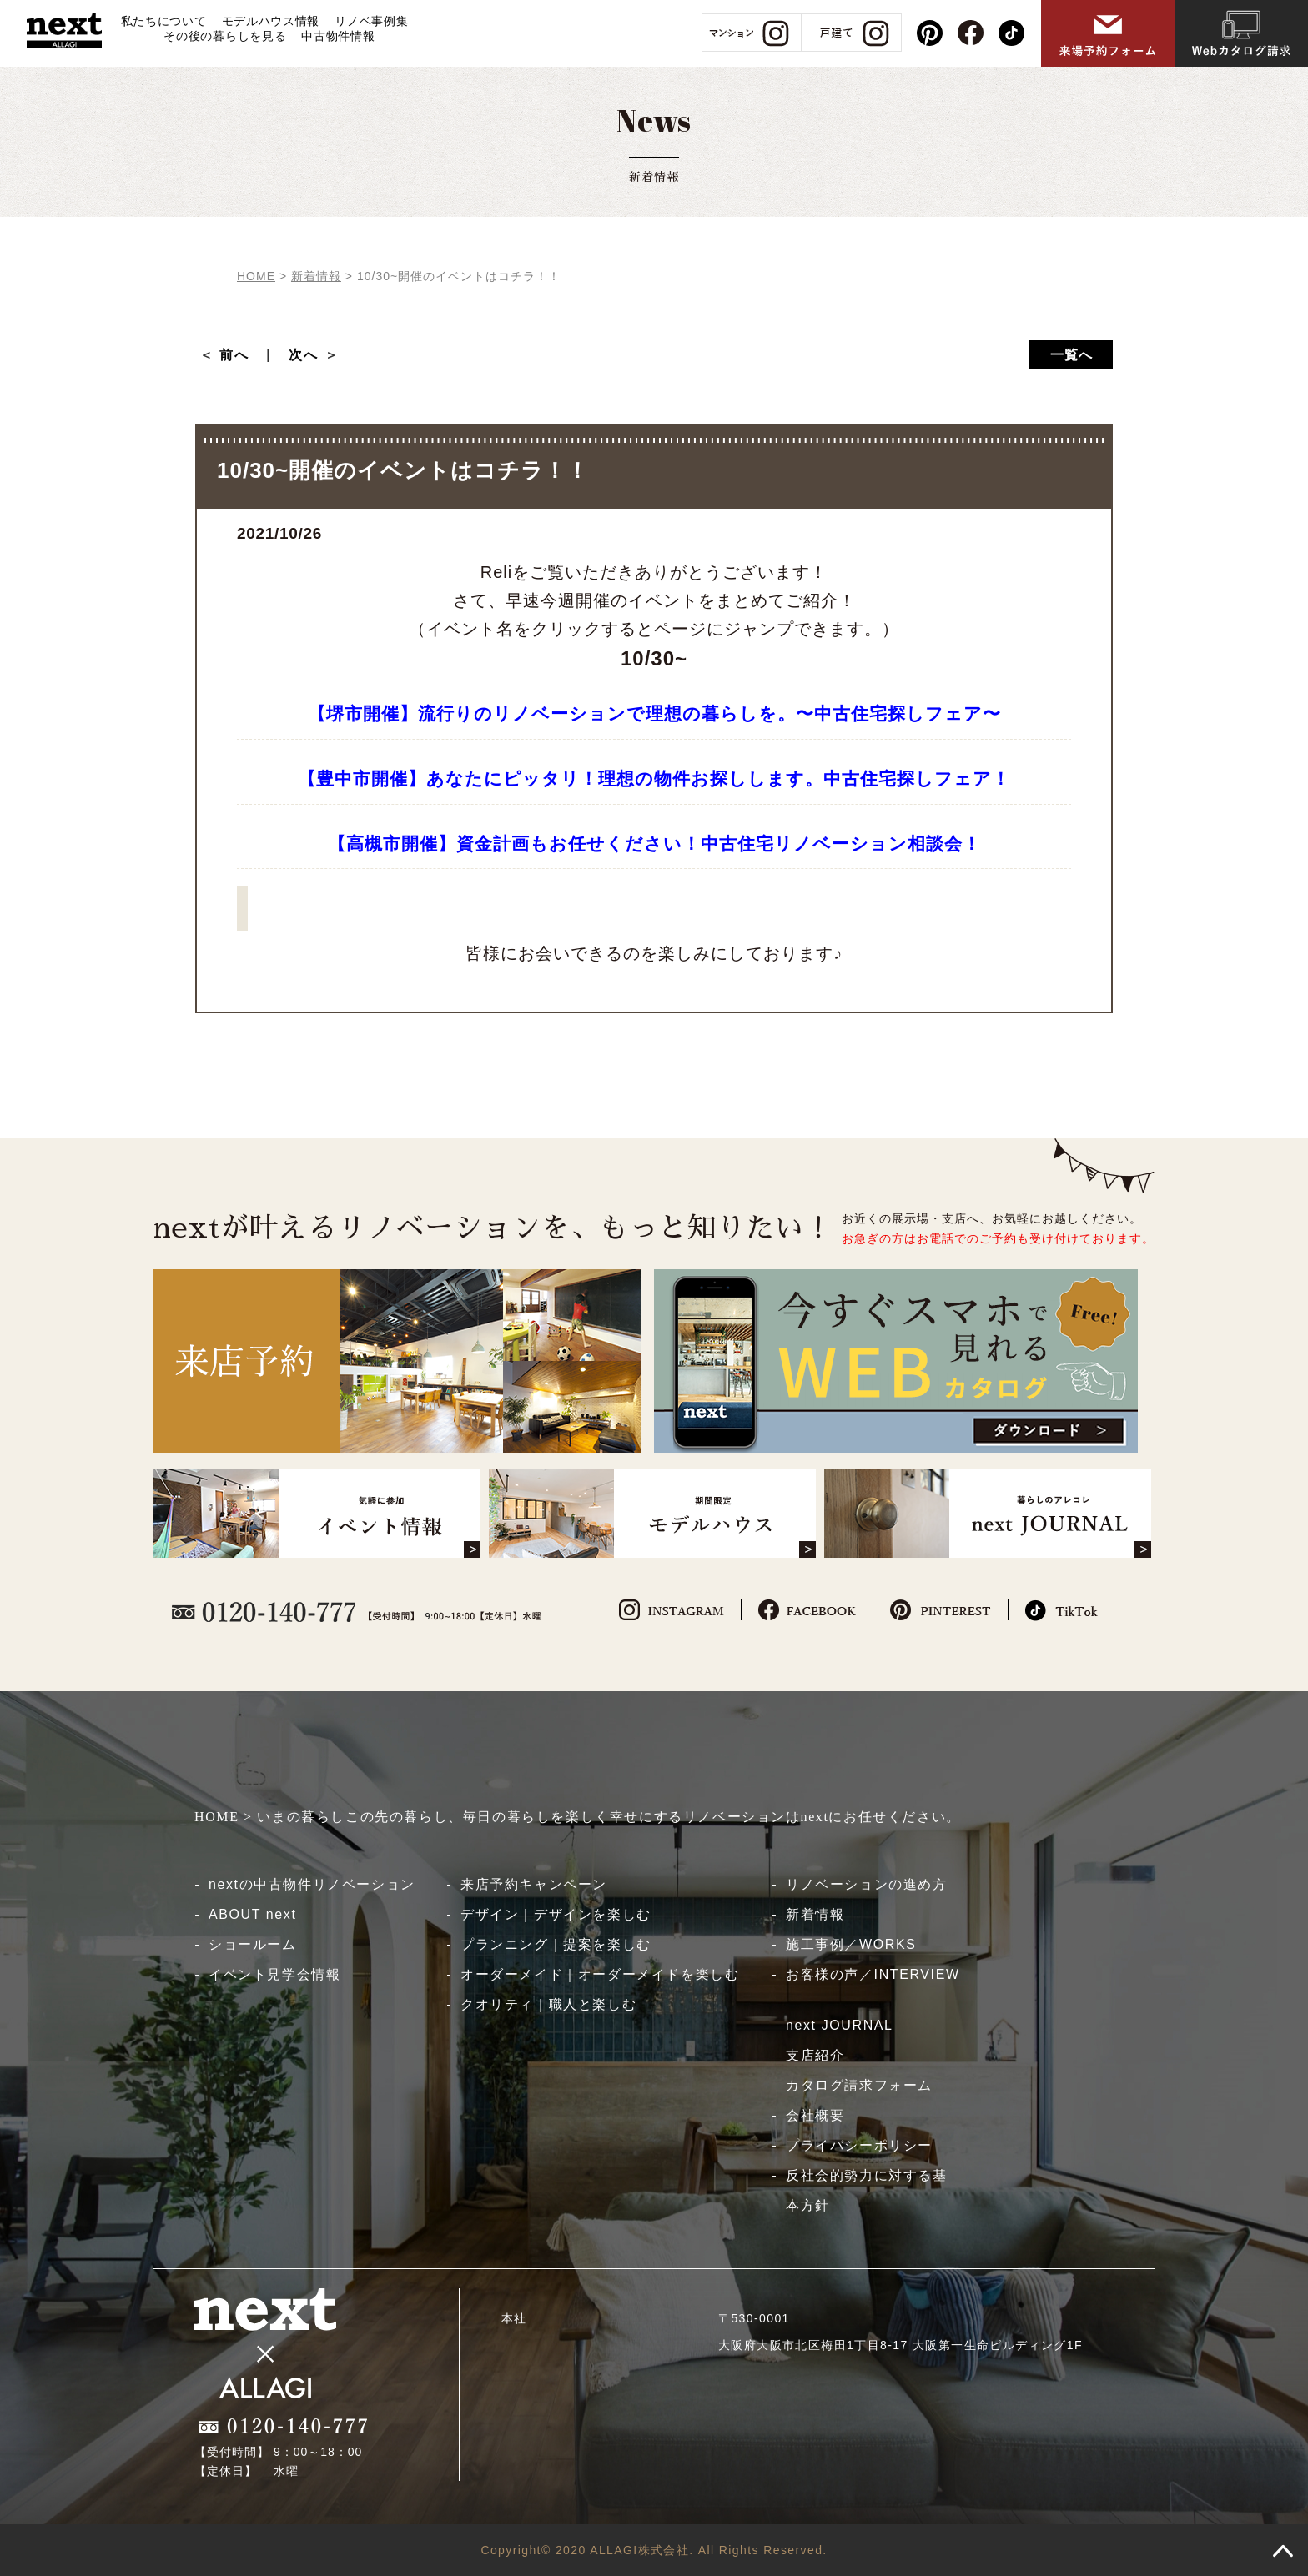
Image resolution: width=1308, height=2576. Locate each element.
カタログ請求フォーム (859, 2085)
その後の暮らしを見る (225, 36)
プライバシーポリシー (859, 2145)
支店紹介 (815, 2055)
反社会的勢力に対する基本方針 (867, 2190)
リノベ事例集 (371, 21)
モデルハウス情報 (271, 21)
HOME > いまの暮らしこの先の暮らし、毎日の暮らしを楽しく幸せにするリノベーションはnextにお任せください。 (577, 1817)
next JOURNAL (839, 2025)
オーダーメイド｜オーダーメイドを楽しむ (599, 1974)
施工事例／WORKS (851, 1944)
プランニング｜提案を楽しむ (555, 1944)
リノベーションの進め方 (867, 1884)
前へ (241, 355)
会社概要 (815, 2115)
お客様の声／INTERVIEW (873, 1974)
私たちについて (164, 21)
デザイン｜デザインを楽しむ (555, 1914)
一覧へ (1071, 355)
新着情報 (815, 1914)
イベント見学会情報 (274, 1974)
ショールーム (253, 1944)
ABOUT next (253, 1914)
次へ (304, 355)
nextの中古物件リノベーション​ (312, 1884)
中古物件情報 (338, 36)
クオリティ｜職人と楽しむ (548, 2004)
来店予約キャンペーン (533, 1884)
